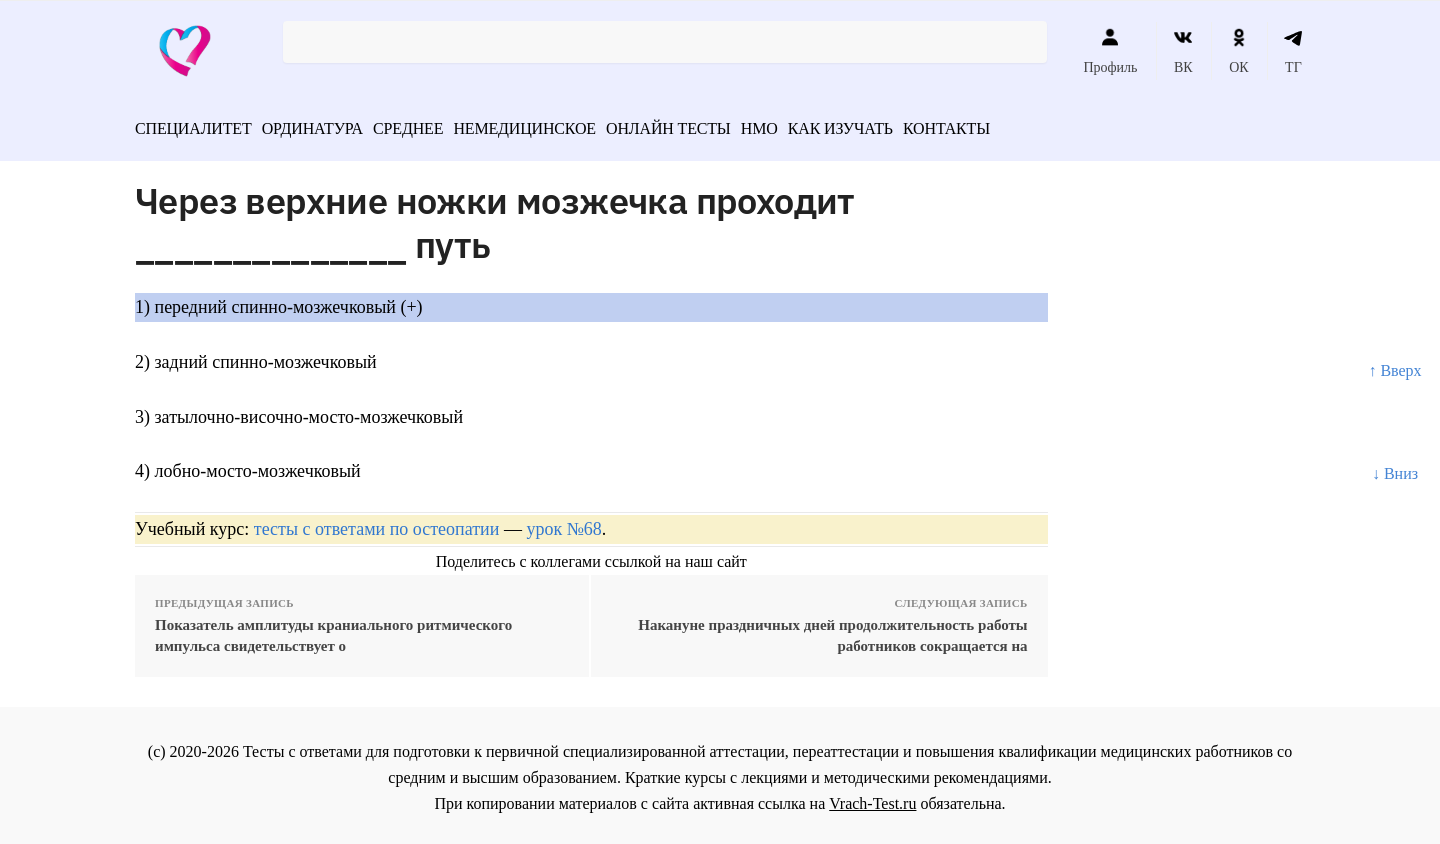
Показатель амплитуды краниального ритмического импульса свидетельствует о (333, 630)
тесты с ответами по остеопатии (377, 524)
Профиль (1110, 51)
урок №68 (563, 524)
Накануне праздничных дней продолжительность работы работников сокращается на (832, 630)
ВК (1183, 51)
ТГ (1293, 51)
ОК (1238, 51)
